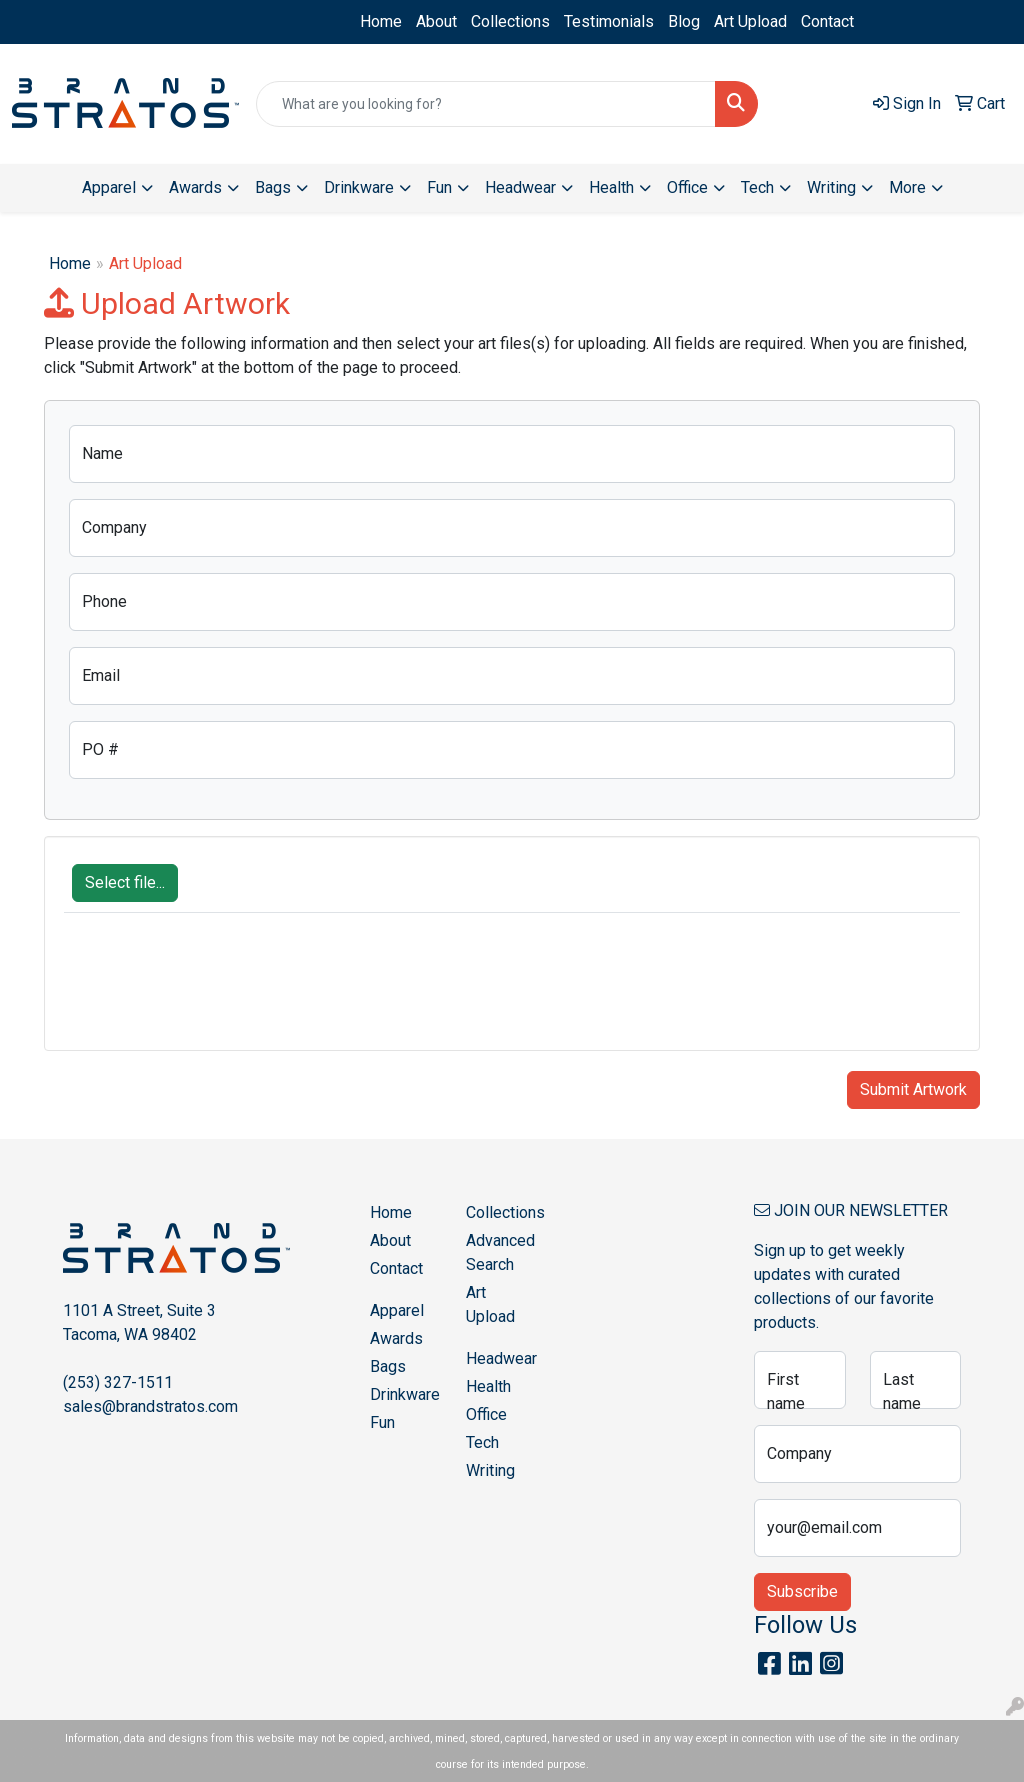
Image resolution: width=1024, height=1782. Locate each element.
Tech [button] (757, 187)
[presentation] (216, 992)
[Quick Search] (486, 104)
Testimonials (609, 21)
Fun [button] (439, 187)
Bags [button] (273, 187)
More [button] (907, 187)
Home (381, 21)
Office (486, 1414)
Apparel (397, 1310)
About (436, 21)
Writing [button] (831, 187)
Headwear (501, 1358)
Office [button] (687, 187)
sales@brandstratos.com (150, 1406)
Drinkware (405, 1394)
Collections (510, 21)
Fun (382, 1422)
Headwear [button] (520, 187)
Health (488, 1386)
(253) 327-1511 (118, 1382)
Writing (490, 1470)
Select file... (125, 882)
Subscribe (802, 1591)
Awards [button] (195, 187)
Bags (388, 1366)
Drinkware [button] (359, 187)
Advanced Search (500, 1252)
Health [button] (611, 187)
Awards (396, 1338)
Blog (684, 21)
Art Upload (750, 21)
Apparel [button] (109, 187)
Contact (827, 21)
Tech (482, 1442)
